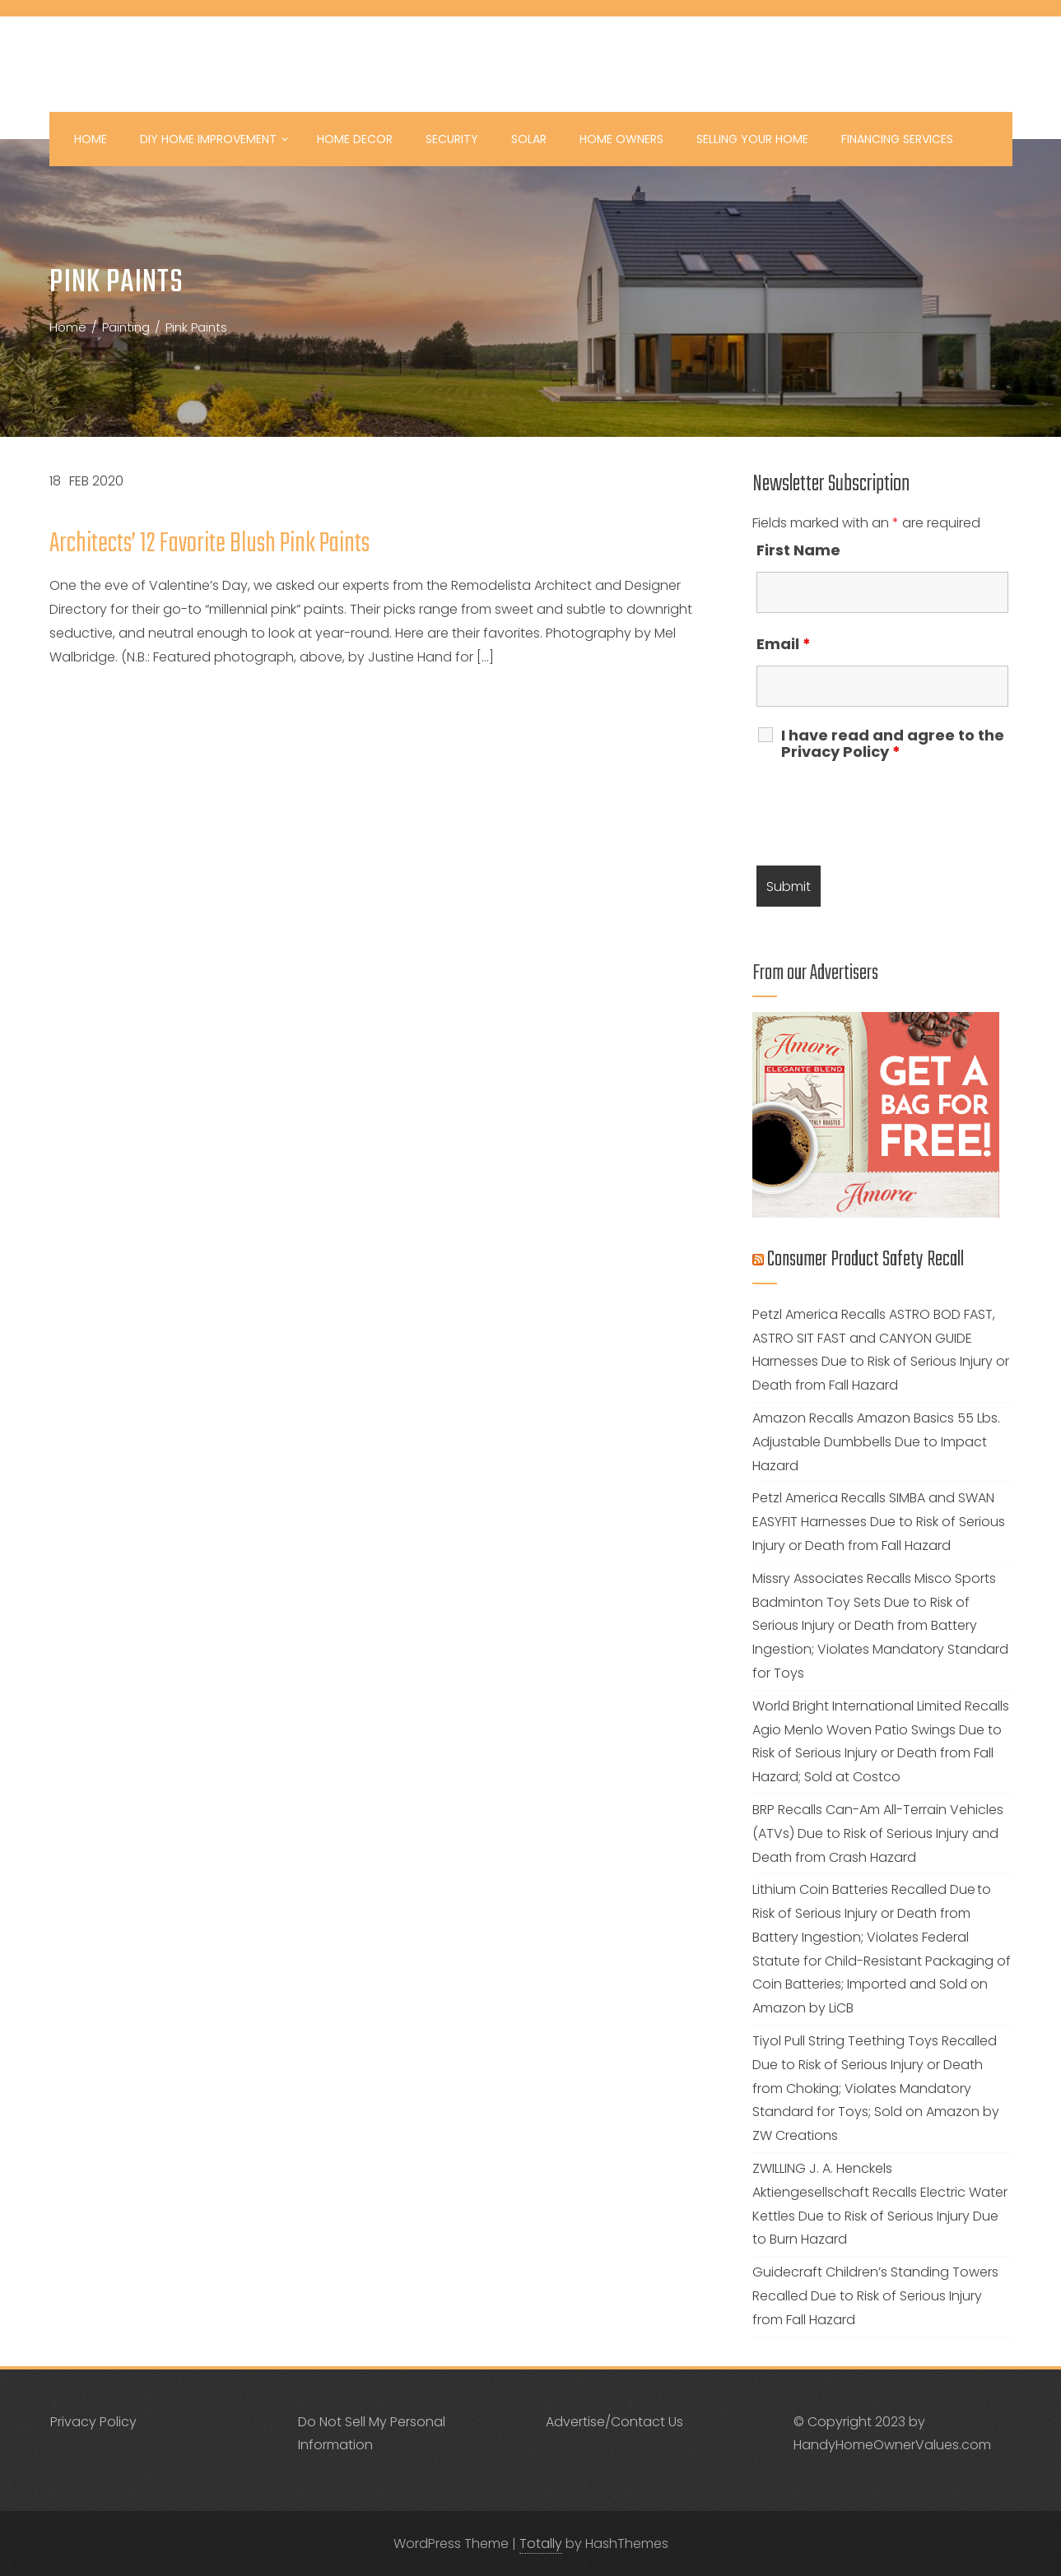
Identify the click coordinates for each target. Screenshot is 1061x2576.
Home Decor (355, 139)
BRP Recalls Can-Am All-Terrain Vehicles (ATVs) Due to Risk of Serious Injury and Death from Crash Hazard (877, 1833)
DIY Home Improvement (214, 139)
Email (783, 644)
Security (452, 139)
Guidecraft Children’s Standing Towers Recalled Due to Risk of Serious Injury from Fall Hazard (875, 2296)
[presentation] (881, 813)
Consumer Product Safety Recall (865, 1259)
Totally (540, 2543)
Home (90, 139)
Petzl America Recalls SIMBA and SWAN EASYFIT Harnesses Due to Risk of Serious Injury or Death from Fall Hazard (878, 1521)
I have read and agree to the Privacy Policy (892, 743)
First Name (798, 550)
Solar (529, 139)
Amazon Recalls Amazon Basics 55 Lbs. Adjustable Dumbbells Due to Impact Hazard (876, 1442)
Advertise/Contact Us (614, 2421)
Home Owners (621, 139)
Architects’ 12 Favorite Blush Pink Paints (209, 544)
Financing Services (897, 139)
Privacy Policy (93, 2421)
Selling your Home (752, 139)
